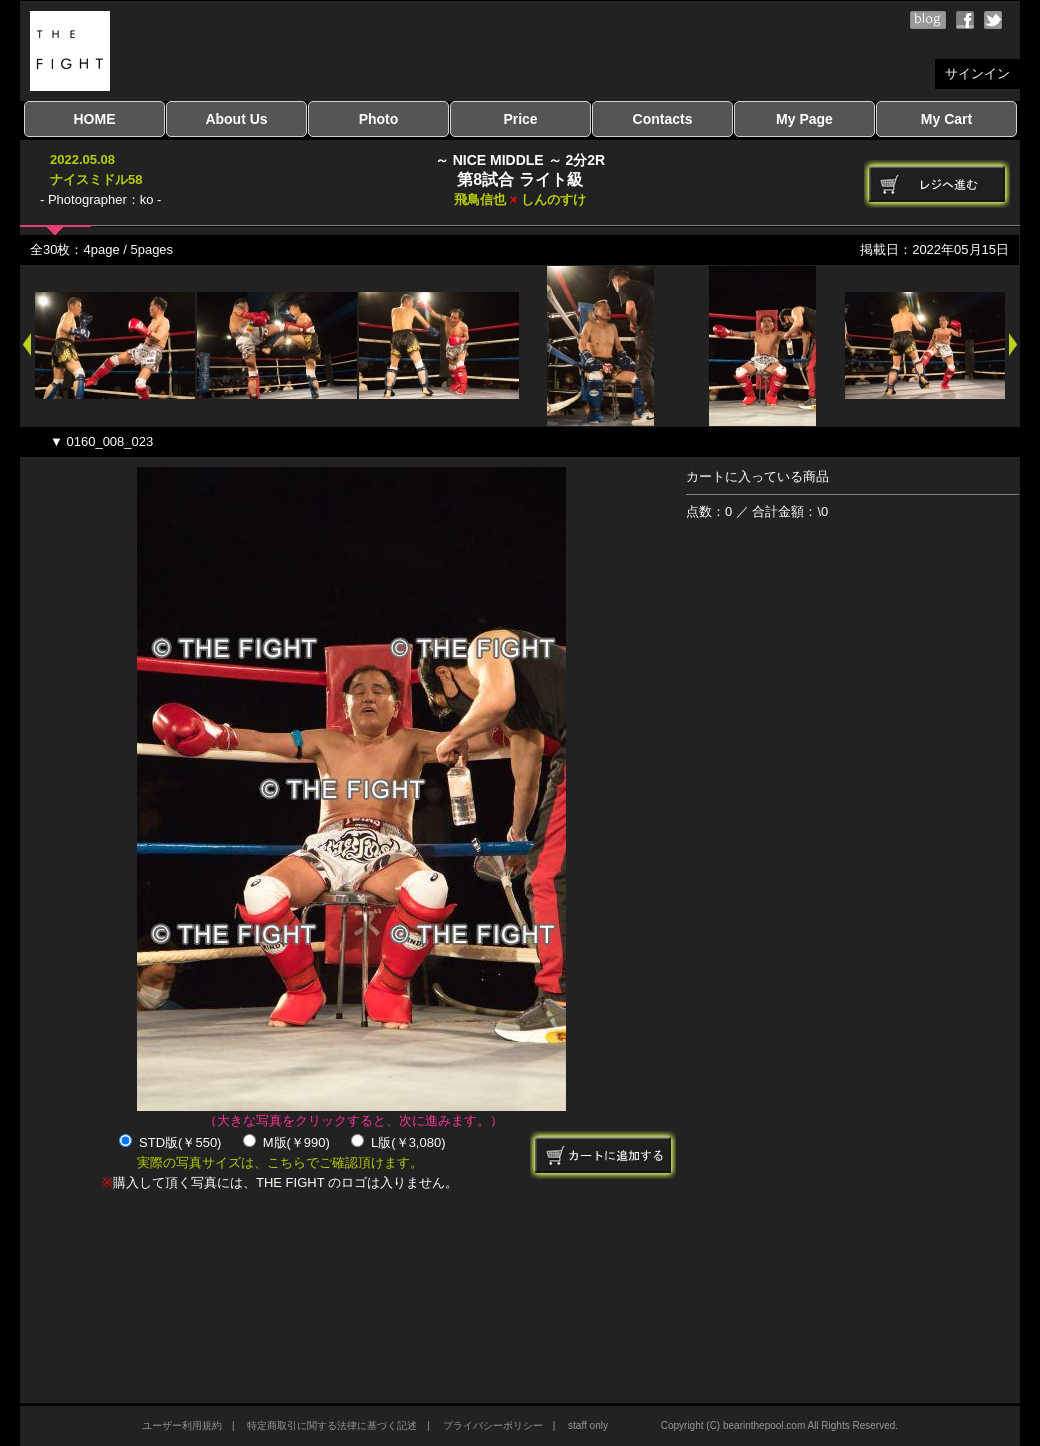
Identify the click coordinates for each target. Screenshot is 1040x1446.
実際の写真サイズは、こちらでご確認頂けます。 (280, 1162)
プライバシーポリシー (493, 1425)
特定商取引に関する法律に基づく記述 (332, 1425)
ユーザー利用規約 (182, 1425)
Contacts (663, 119)
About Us (236, 119)
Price (520, 119)
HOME (95, 119)
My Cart (946, 119)
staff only (588, 1425)
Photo (379, 119)
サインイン (977, 73)
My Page (804, 119)
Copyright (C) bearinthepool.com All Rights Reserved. (779, 1425)
